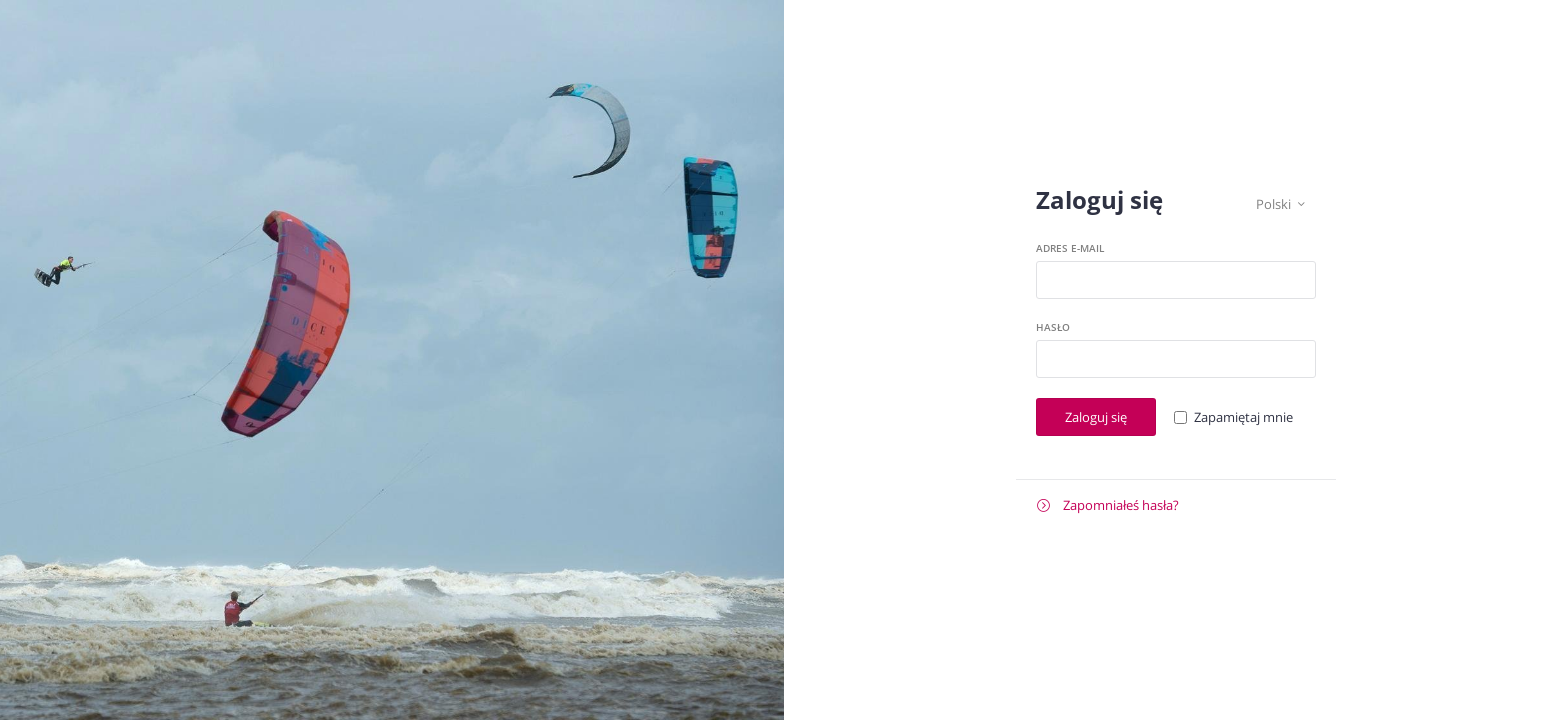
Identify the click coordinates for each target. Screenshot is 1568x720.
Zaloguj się (1096, 417)
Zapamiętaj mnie (1243, 417)
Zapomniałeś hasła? (1108, 505)
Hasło (1053, 327)
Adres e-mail (1070, 248)
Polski (1280, 204)
